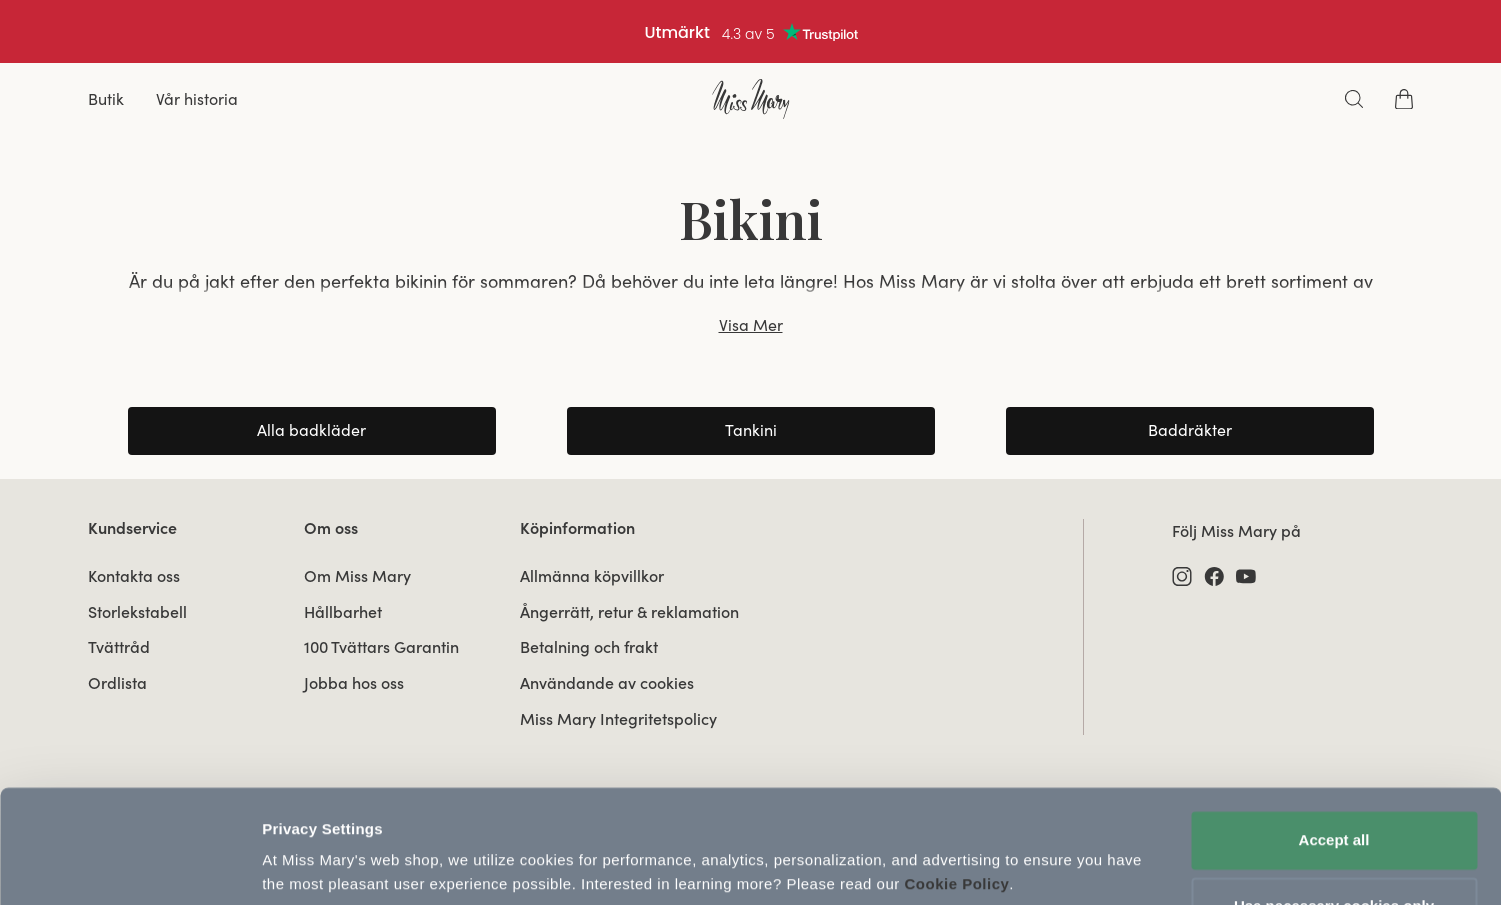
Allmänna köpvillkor (592, 576)
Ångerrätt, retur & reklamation (629, 612)
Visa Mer (751, 325)
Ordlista (117, 683)
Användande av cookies (607, 683)
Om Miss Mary (357, 576)
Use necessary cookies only (1334, 831)
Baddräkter (1190, 430)
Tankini (751, 430)
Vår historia (197, 99)
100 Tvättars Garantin (381, 647)
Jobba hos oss (354, 683)
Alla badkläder (311, 430)
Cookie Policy (956, 810)
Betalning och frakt (589, 647)
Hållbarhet (343, 612)
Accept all (1334, 766)
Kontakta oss (134, 576)
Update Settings (320, 865)
